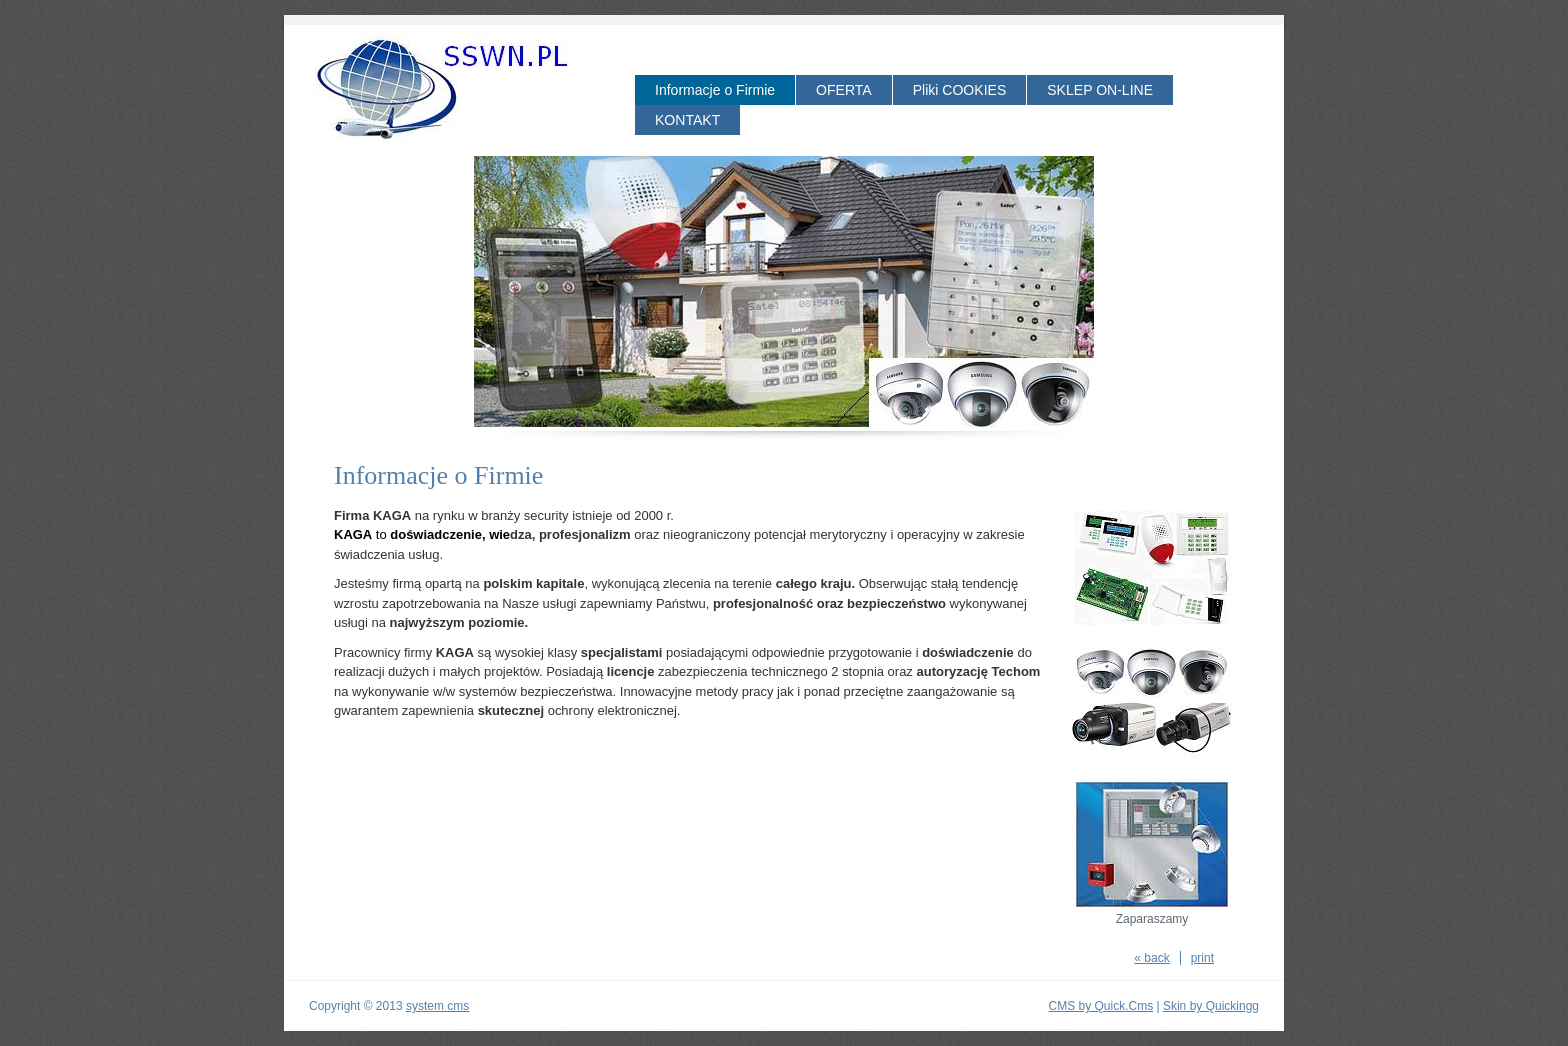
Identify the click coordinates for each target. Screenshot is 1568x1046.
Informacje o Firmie (715, 90)
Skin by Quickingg (1211, 1006)
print (1202, 958)
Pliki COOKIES (960, 90)
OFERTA (844, 90)
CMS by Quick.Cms (1100, 1006)
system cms (437, 1006)
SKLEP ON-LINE (1100, 90)
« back (1151, 958)
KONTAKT (687, 120)
